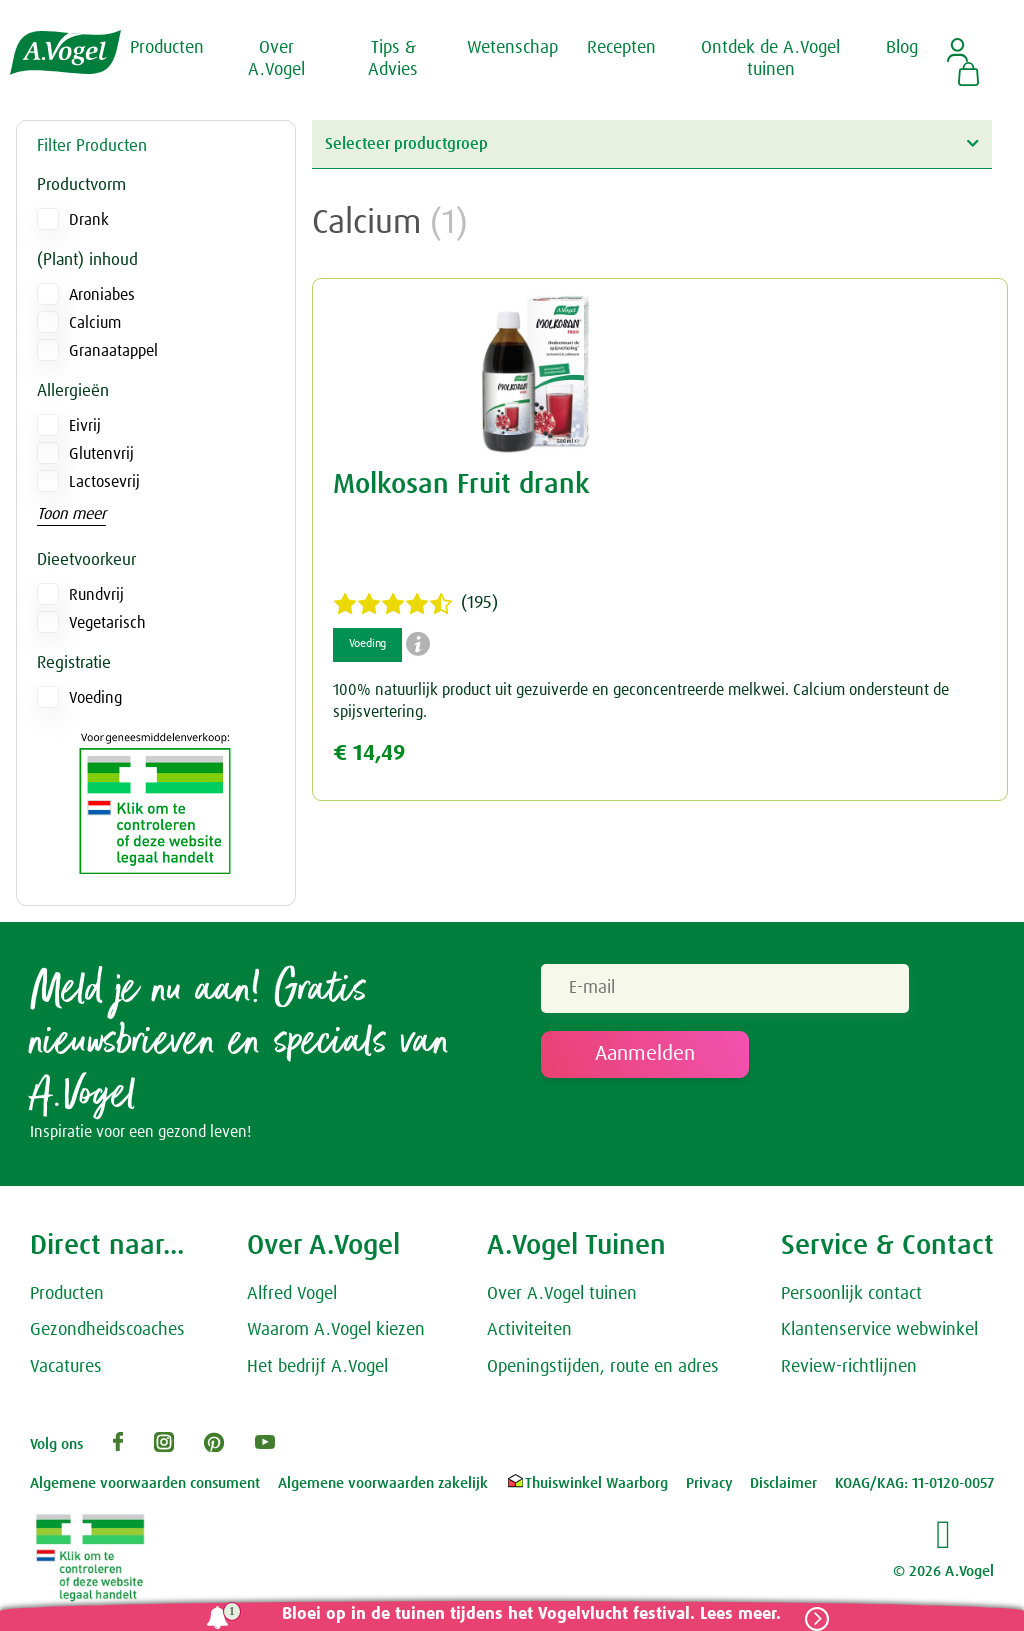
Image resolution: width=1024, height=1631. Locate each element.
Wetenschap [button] (512, 48)
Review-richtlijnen (849, 1368)
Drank (89, 220)
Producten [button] (167, 48)
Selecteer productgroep (651, 143)
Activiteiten (529, 1331)
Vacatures (66, 1368)
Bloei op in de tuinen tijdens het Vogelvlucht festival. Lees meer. (531, 1614)
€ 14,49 (369, 753)
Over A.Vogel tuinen (562, 1294)
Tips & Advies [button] (393, 59)
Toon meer (71, 514)
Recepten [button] (621, 48)
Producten (67, 1294)
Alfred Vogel (292, 1294)
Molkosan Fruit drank (461, 485)
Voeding (95, 698)
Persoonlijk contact (851, 1294)
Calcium (95, 323)
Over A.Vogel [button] (276, 59)
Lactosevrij (104, 482)
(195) (415, 604)
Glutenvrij (101, 454)
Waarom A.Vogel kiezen (336, 1331)
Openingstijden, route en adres (603, 1368)
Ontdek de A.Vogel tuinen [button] (770, 59)
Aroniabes (102, 295)
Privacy (709, 1484)
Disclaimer (783, 1484)
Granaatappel (113, 351)
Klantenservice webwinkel (879, 1331)
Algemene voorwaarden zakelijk (383, 1484)
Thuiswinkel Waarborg (586, 1484)
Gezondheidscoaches (107, 1331)
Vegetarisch (107, 623)
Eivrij (85, 426)
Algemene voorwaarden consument (145, 1484)
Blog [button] (902, 48)
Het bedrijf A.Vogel (317, 1368)
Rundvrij (96, 595)
